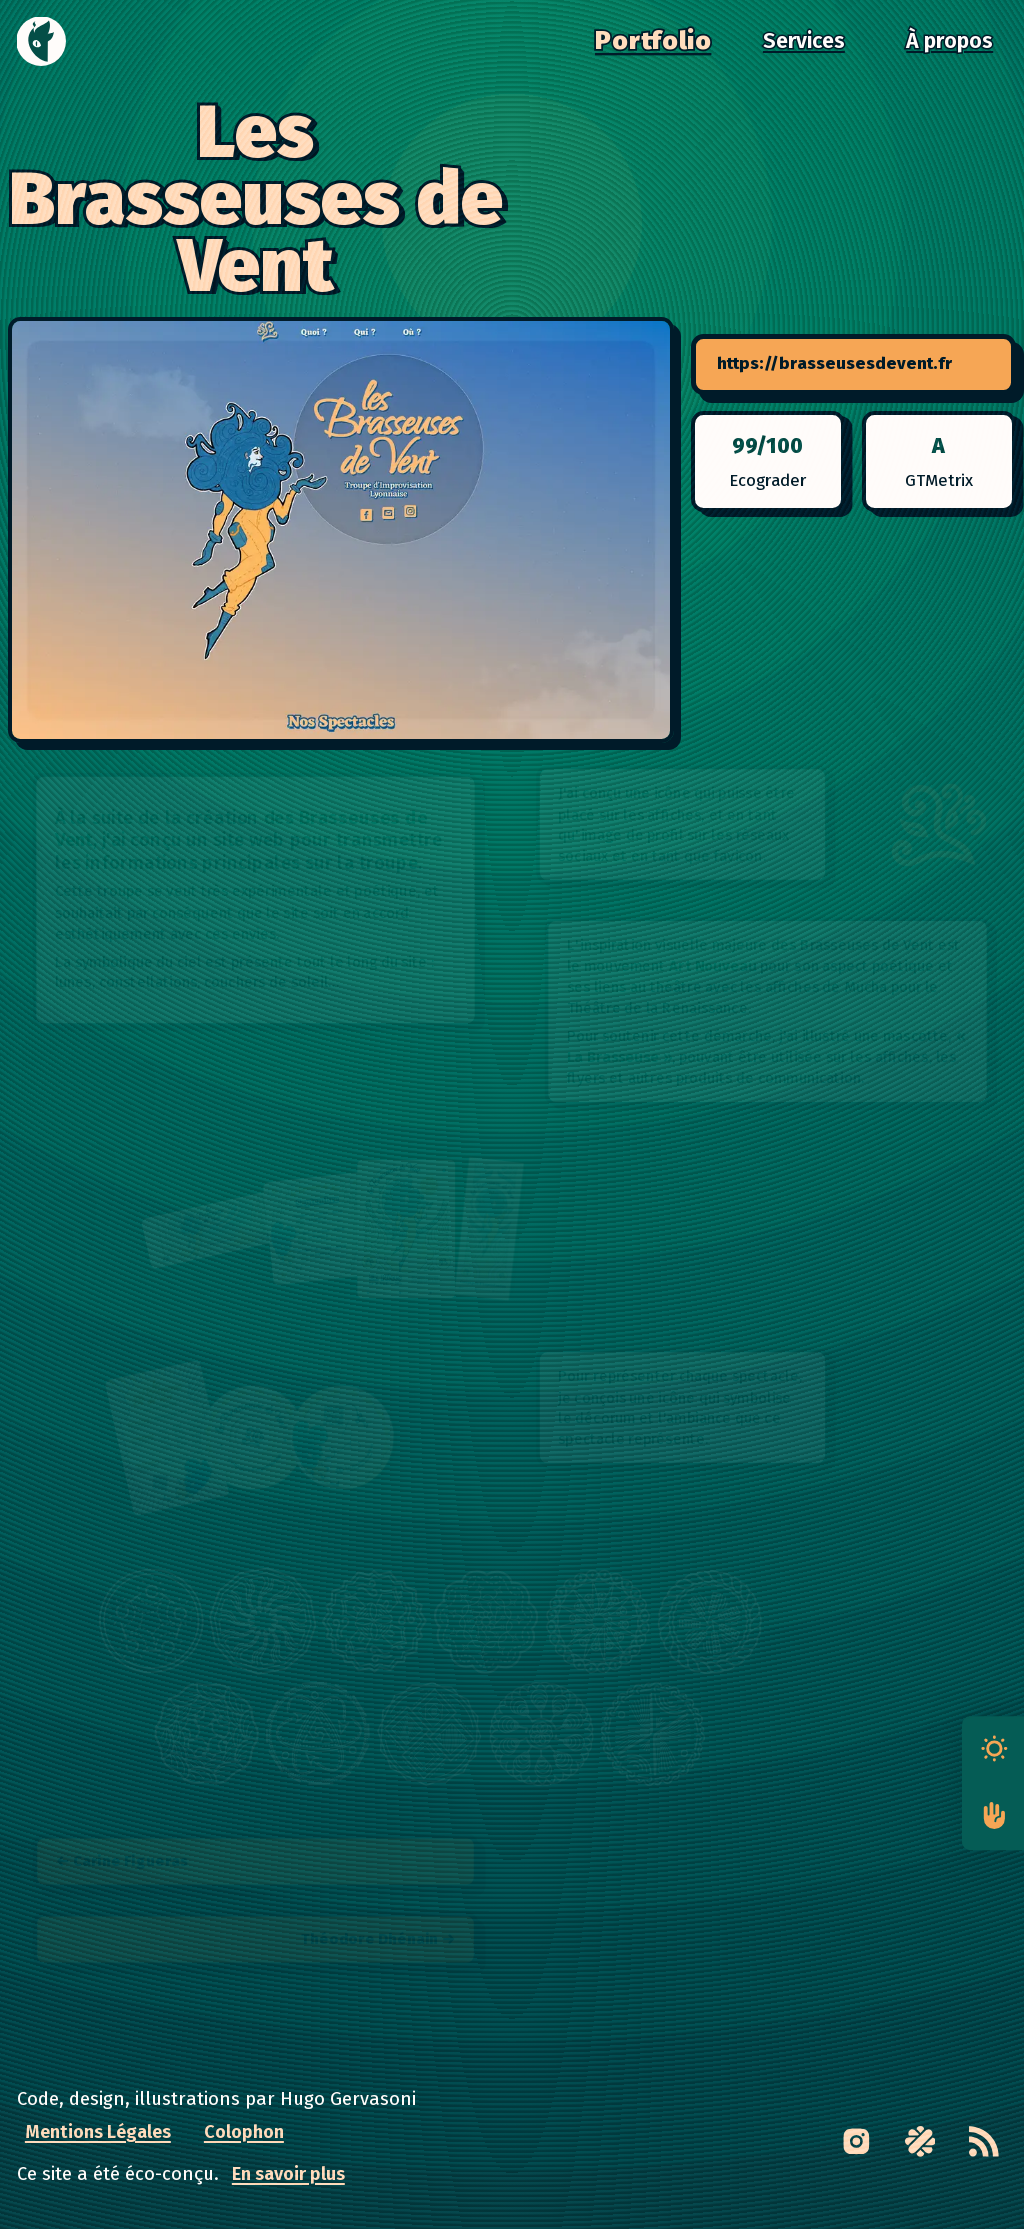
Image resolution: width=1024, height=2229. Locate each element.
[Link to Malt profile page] (919, 2141)
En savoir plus (288, 2174)
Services (804, 41)
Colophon (244, 2132)
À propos (949, 41)
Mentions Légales (98, 2132)
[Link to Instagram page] (856, 2141)
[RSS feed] (983, 2141)
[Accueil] (41, 41)
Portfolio (653, 40)
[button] (938, 825)
